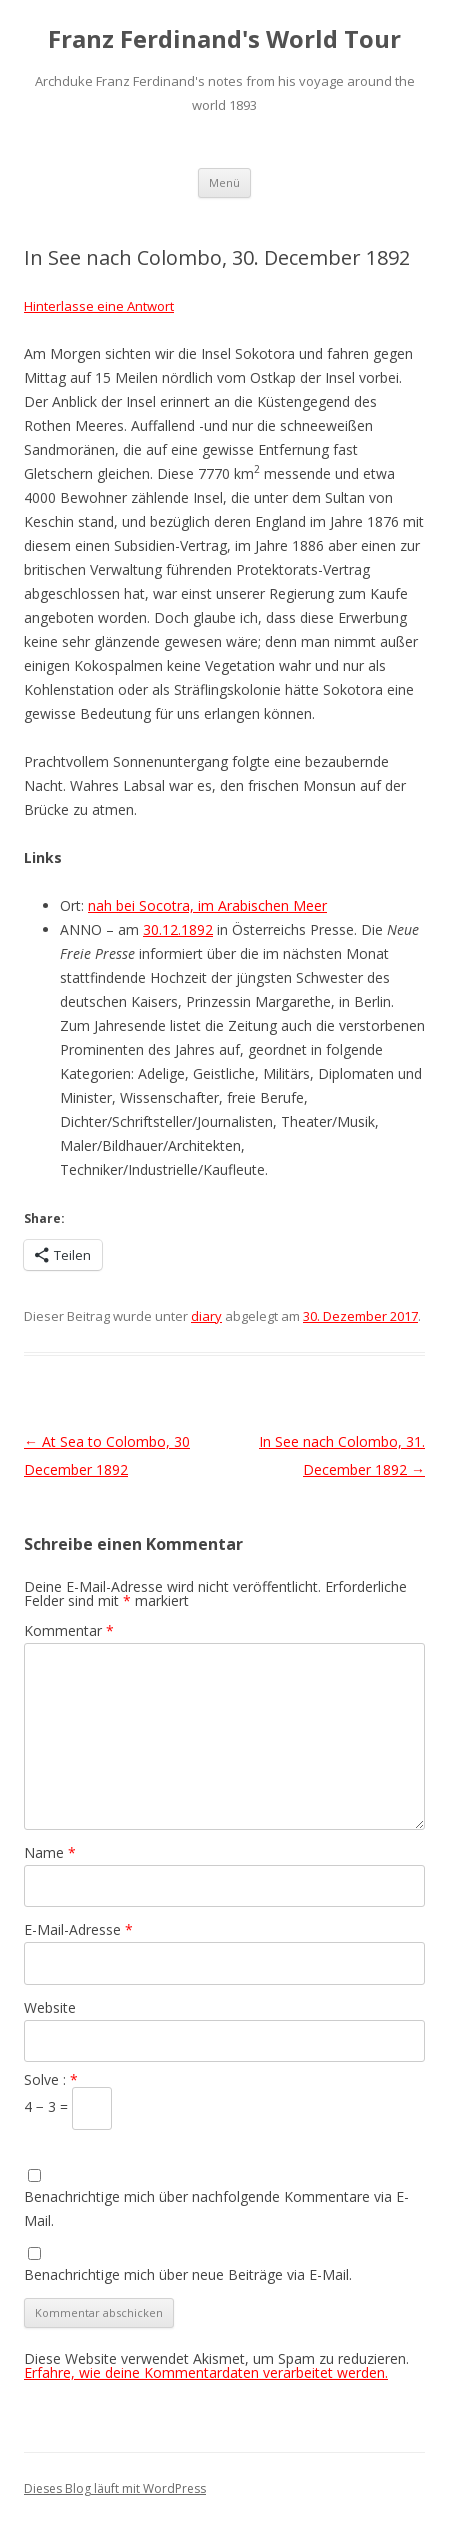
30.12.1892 (178, 929)
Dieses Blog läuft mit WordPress (115, 2488)
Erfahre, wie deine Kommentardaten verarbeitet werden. (206, 2372)
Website (50, 2007)
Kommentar (69, 1630)
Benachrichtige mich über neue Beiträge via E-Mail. (188, 2274)
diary (206, 1316)
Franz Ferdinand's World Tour (224, 39)
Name (50, 1852)
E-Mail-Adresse (78, 1929)
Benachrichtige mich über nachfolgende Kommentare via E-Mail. (216, 2208)
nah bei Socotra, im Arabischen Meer (207, 905)
